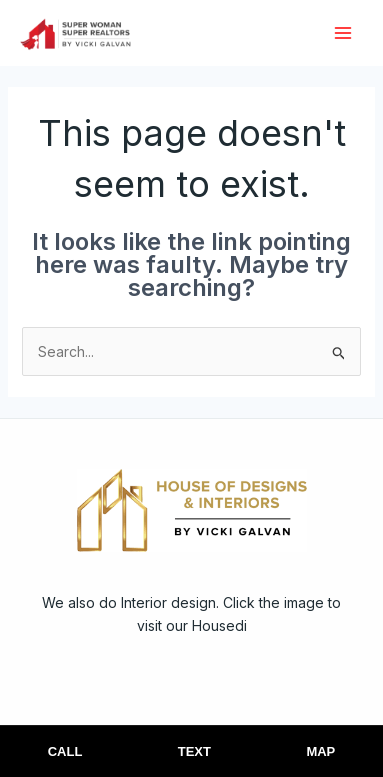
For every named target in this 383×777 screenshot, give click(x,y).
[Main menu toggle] (342, 32)
